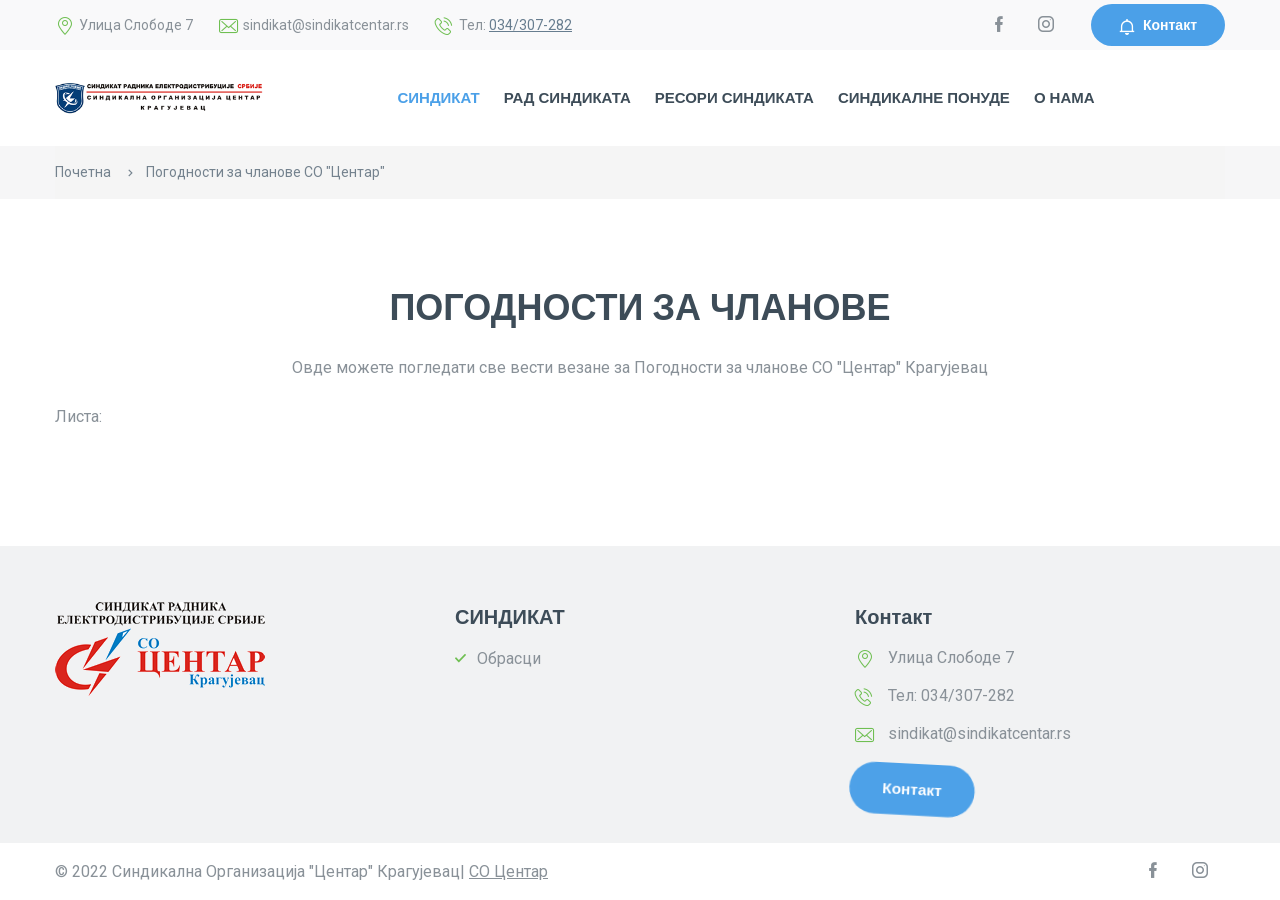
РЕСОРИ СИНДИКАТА (734, 97)
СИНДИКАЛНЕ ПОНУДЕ (924, 97)
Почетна (83, 172)
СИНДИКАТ (438, 97)
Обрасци (509, 658)
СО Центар (508, 871)
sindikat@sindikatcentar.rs (979, 733)
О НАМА (1064, 97)
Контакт (1158, 25)
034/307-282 (530, 25)
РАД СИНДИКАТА (567, 97)
